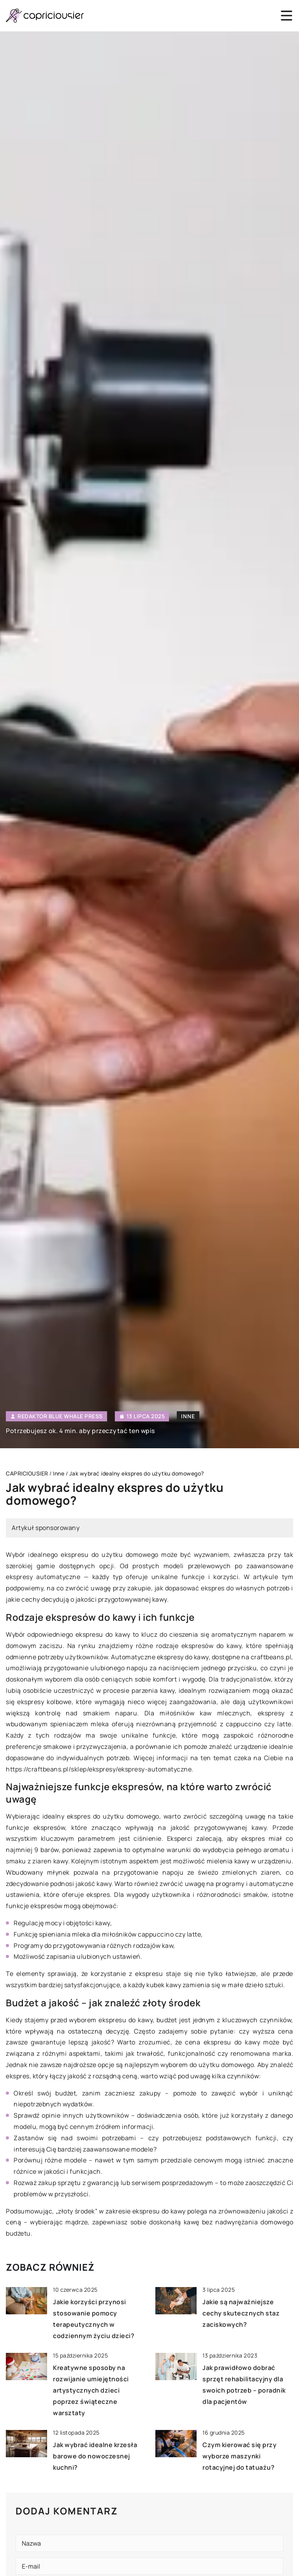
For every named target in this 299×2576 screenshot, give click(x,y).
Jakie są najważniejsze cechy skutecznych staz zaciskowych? (241, 2313)
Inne (188, 1416)
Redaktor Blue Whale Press (60, 1416)
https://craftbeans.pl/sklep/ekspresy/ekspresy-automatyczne (99, 1769)
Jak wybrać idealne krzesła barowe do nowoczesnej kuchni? (95, 2456)
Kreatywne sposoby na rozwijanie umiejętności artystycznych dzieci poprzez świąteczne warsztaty (91, 2390)
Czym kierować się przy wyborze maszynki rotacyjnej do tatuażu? (239, 2456)
